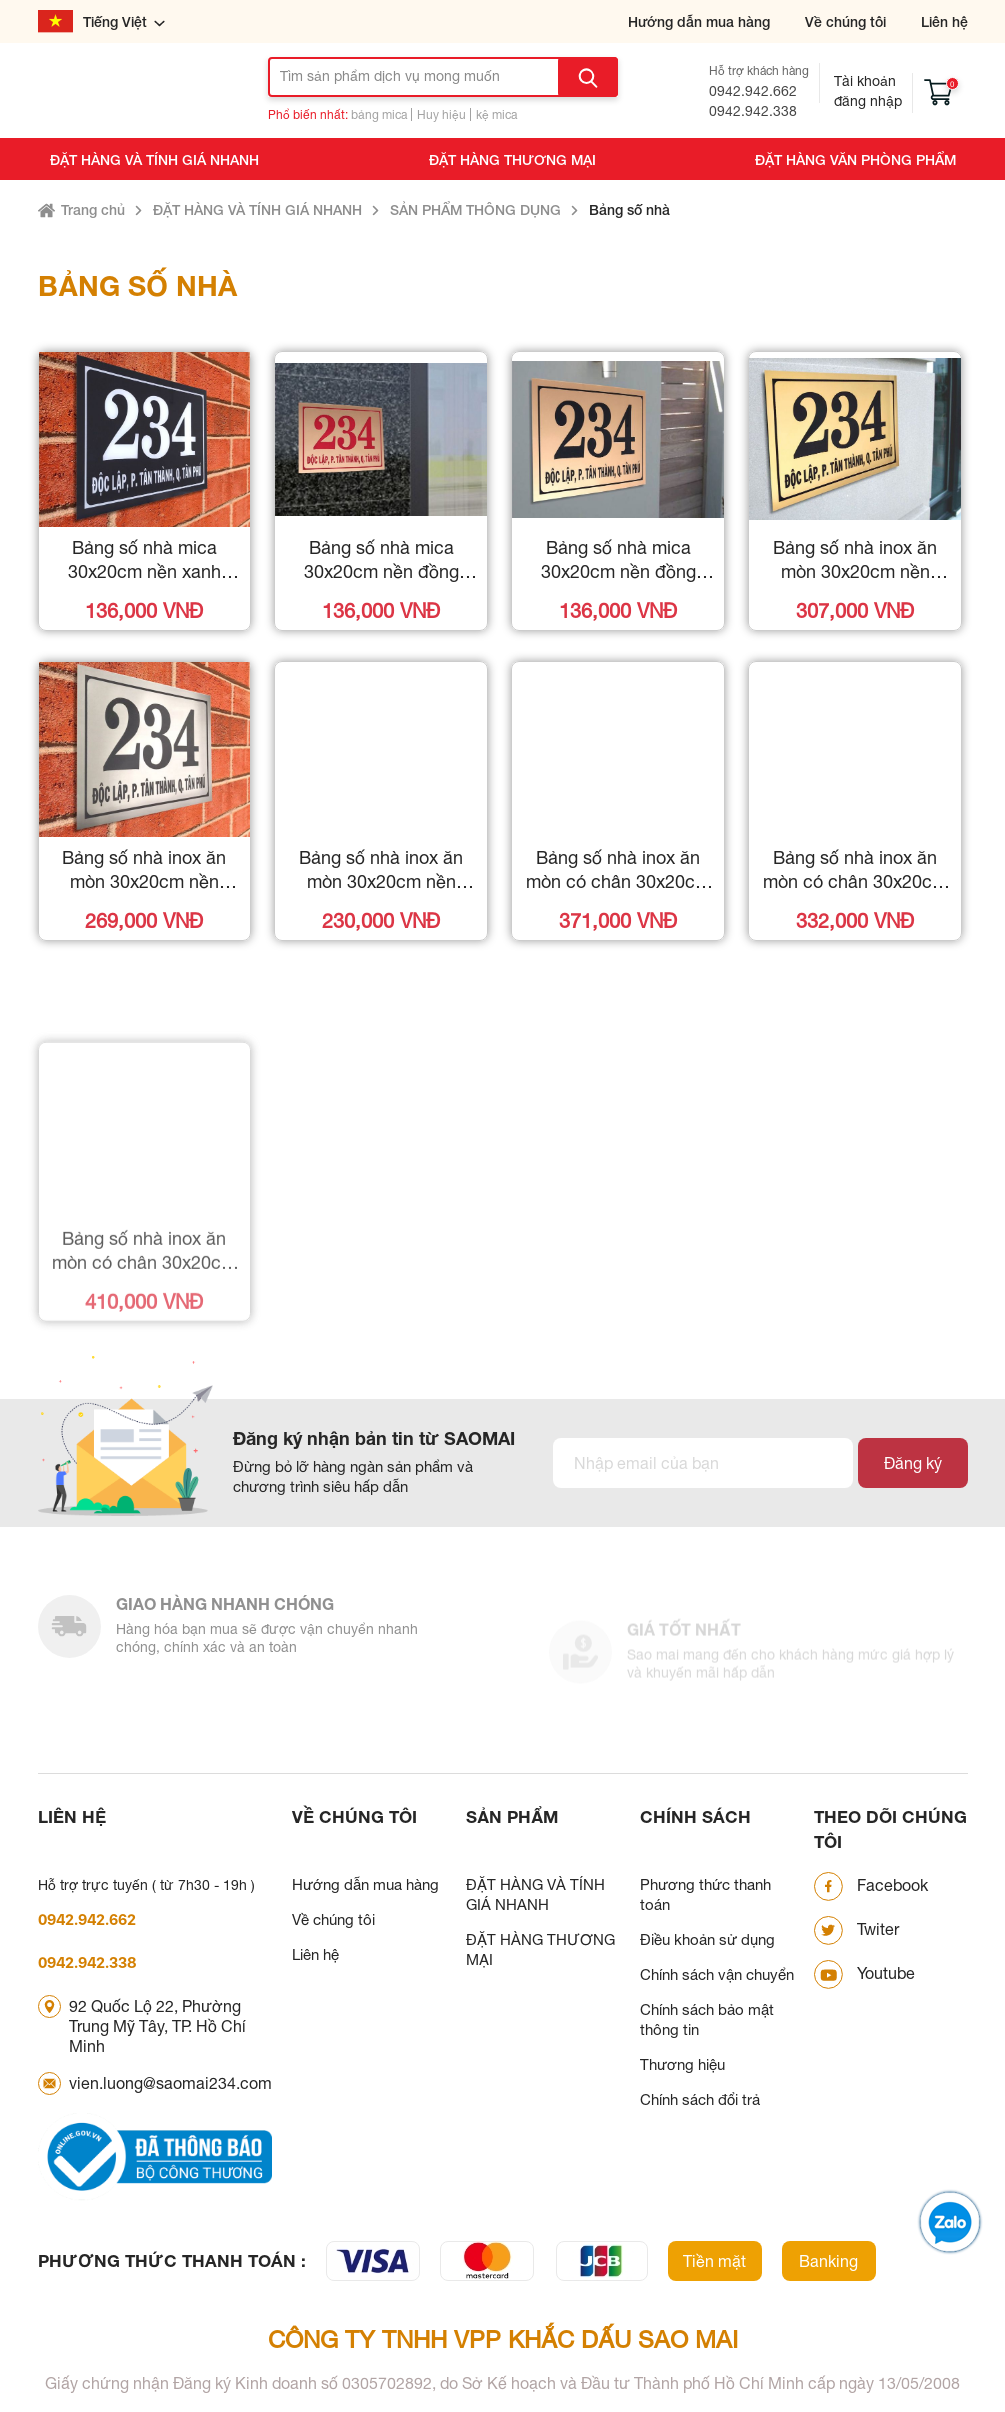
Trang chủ (93, 209)
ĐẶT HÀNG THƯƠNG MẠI (512, 159)
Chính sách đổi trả (700, 2099)
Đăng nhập (868, 101)
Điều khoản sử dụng (707, 1939)
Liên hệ (944, 21)
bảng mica (379, 115)
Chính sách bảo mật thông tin (707, 2019)
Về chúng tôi (845, 21)
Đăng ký (913, 1463)
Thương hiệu (682, 2064)
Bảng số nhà (629, 209)
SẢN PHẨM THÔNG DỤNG (475, 209)
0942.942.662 (753, 91)
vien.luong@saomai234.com (170, 2083)
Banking (828, 2261)
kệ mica (496, 115)
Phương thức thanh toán (705, 1894)
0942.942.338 (753, 111)
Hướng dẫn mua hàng (699, 21)
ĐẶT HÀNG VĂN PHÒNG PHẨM (855, 159)
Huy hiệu (441, 115)
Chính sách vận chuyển (717, 1974)
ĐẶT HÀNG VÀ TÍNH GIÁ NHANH (154, 159)
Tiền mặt (714, 2261)
